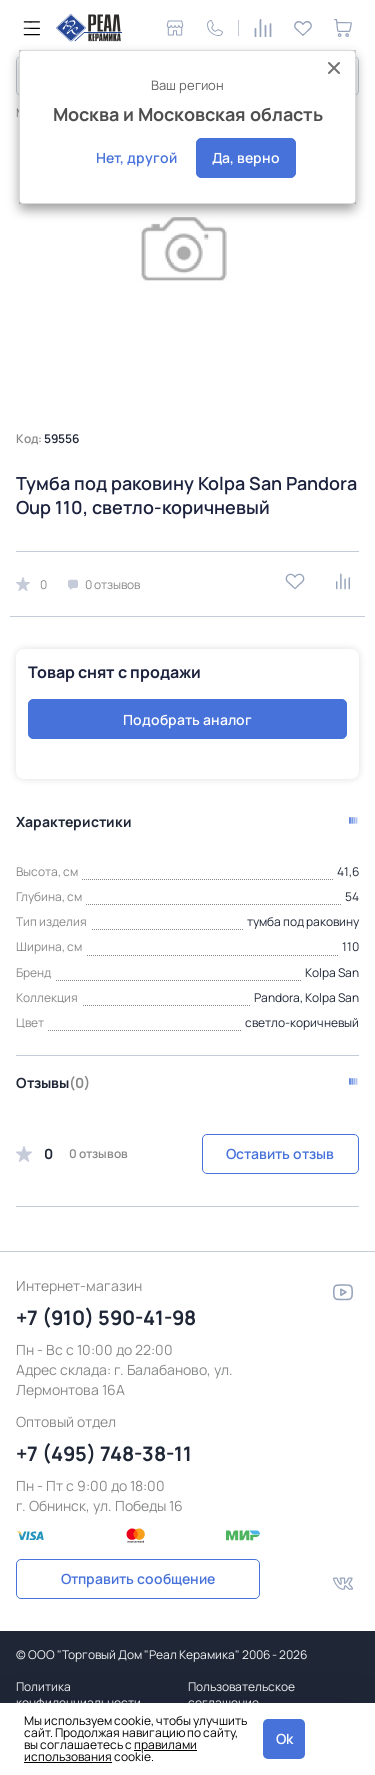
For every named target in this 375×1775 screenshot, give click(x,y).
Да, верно (246, 157)
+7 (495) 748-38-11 (104, 1453)
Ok (284, 1738)
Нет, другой (136, 157)
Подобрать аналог (187, 719)
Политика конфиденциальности (78, 1694)
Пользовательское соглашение (241, 1694)
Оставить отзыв (280, 1153)
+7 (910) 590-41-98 (106, 1317)
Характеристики (74, 821)
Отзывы (53, 1082)
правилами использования (110, 1750)
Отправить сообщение (138, 1578)
